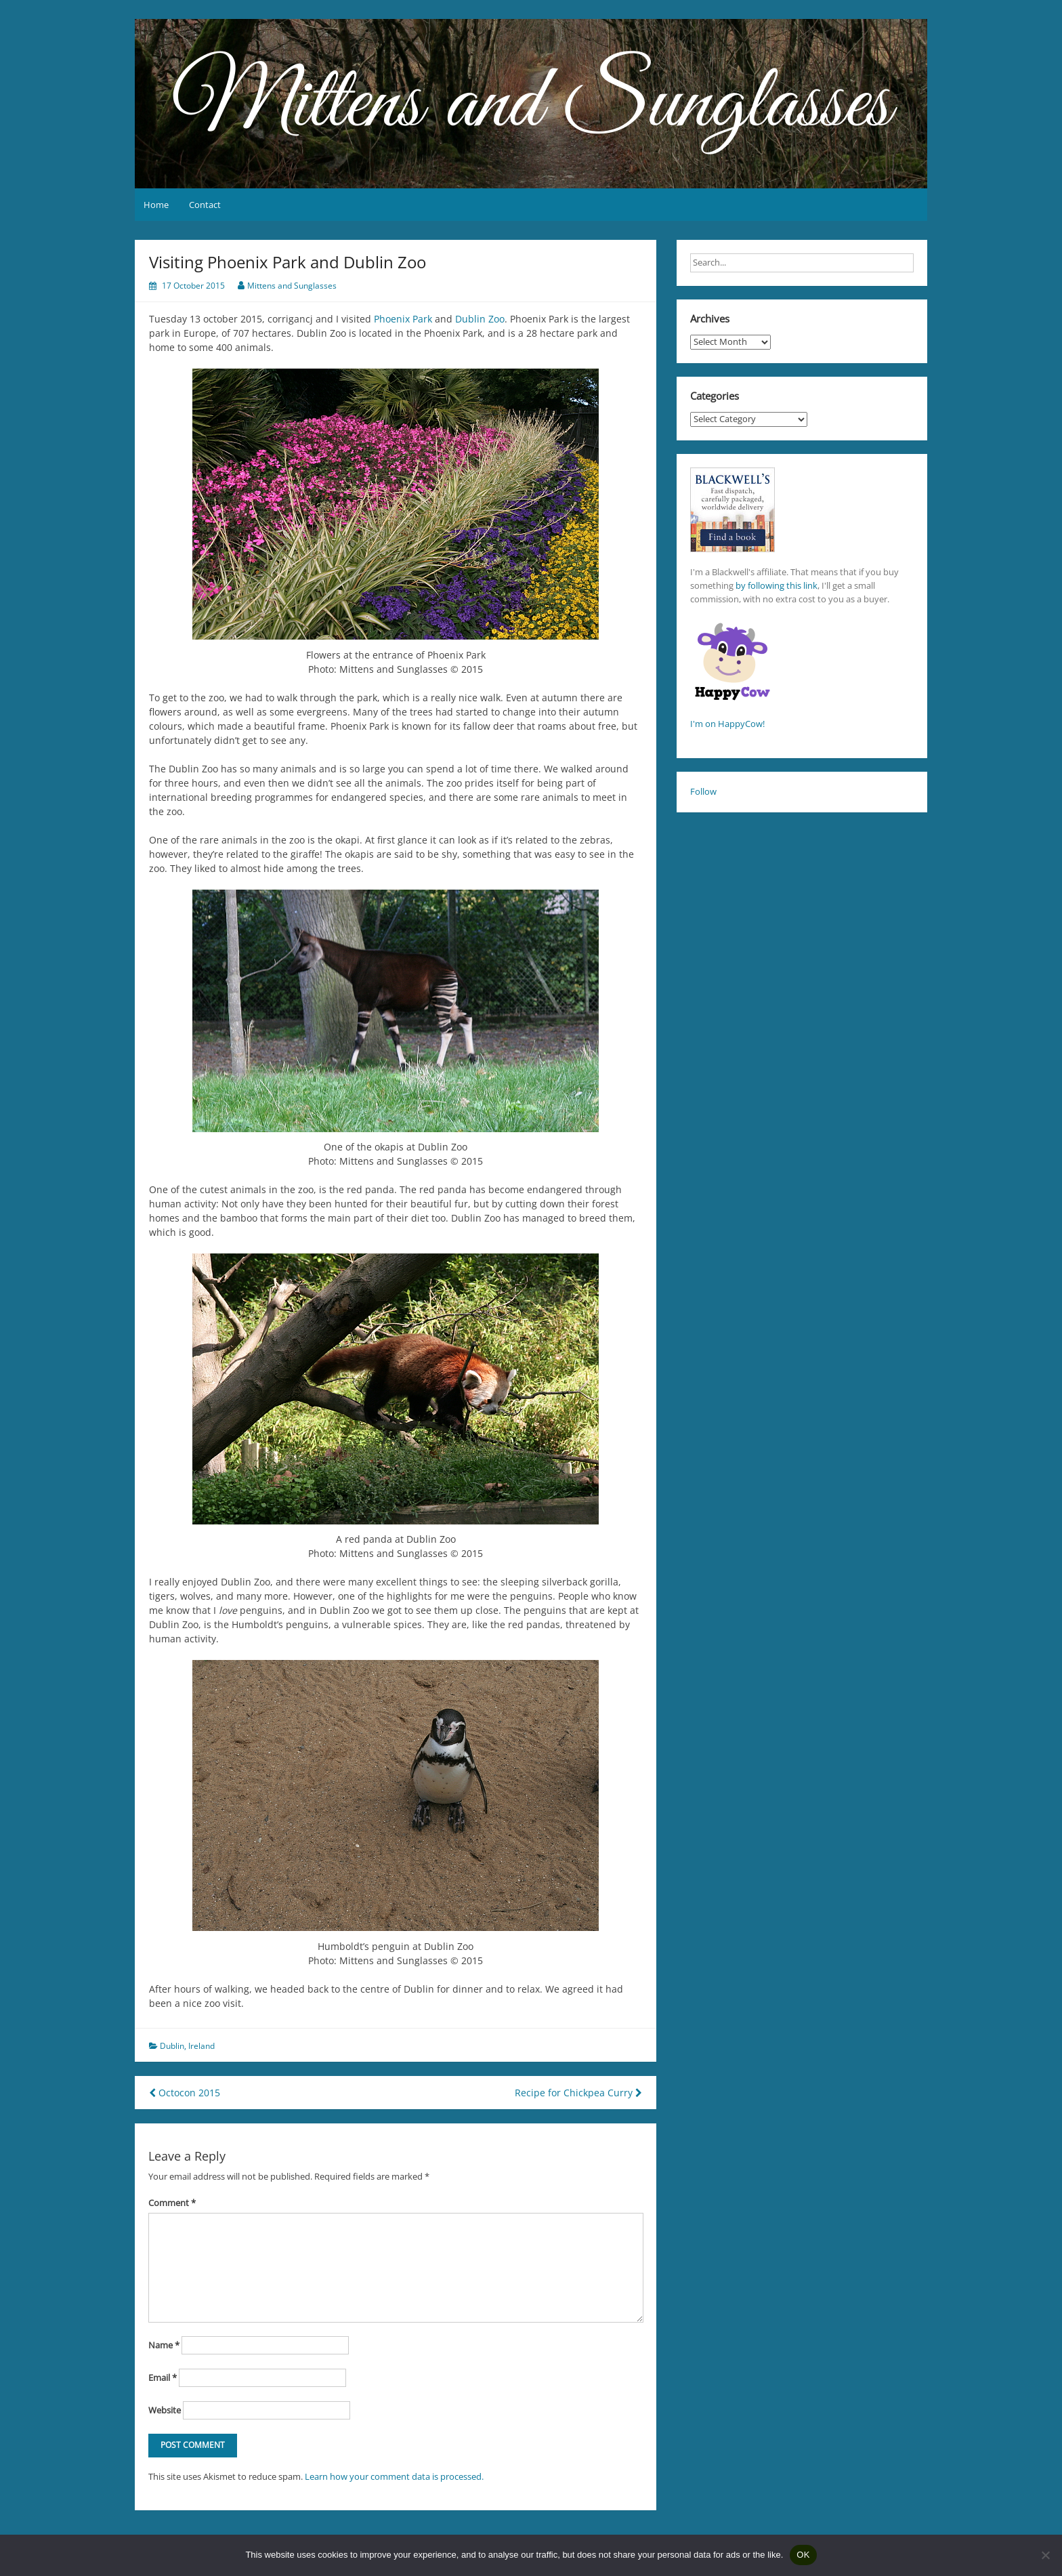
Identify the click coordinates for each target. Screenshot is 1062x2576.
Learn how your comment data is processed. (394, 2476)
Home (156, 205)
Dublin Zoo (480, 318)
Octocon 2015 (184, 2092)
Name (163, 2345)
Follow (703, 791)
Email (162, 2377)
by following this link (776, 585)
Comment (172, 2203)
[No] (1045, 2555)
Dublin (172, 2046)
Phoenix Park (403, 318)
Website (164, 2410)
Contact (205, 205)
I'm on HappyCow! (727, 724)
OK (802, 2555)
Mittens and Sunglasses (292, 285)
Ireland (201, 2046)
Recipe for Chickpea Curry (578, 2092)
